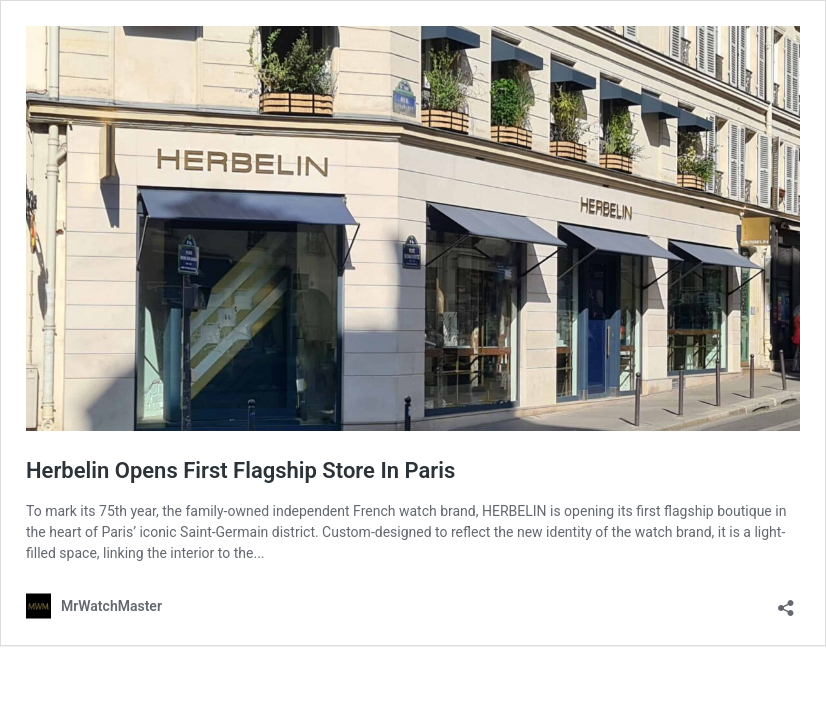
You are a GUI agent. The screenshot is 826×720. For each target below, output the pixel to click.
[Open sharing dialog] (786, 601)
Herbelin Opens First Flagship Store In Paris (240, 470)
